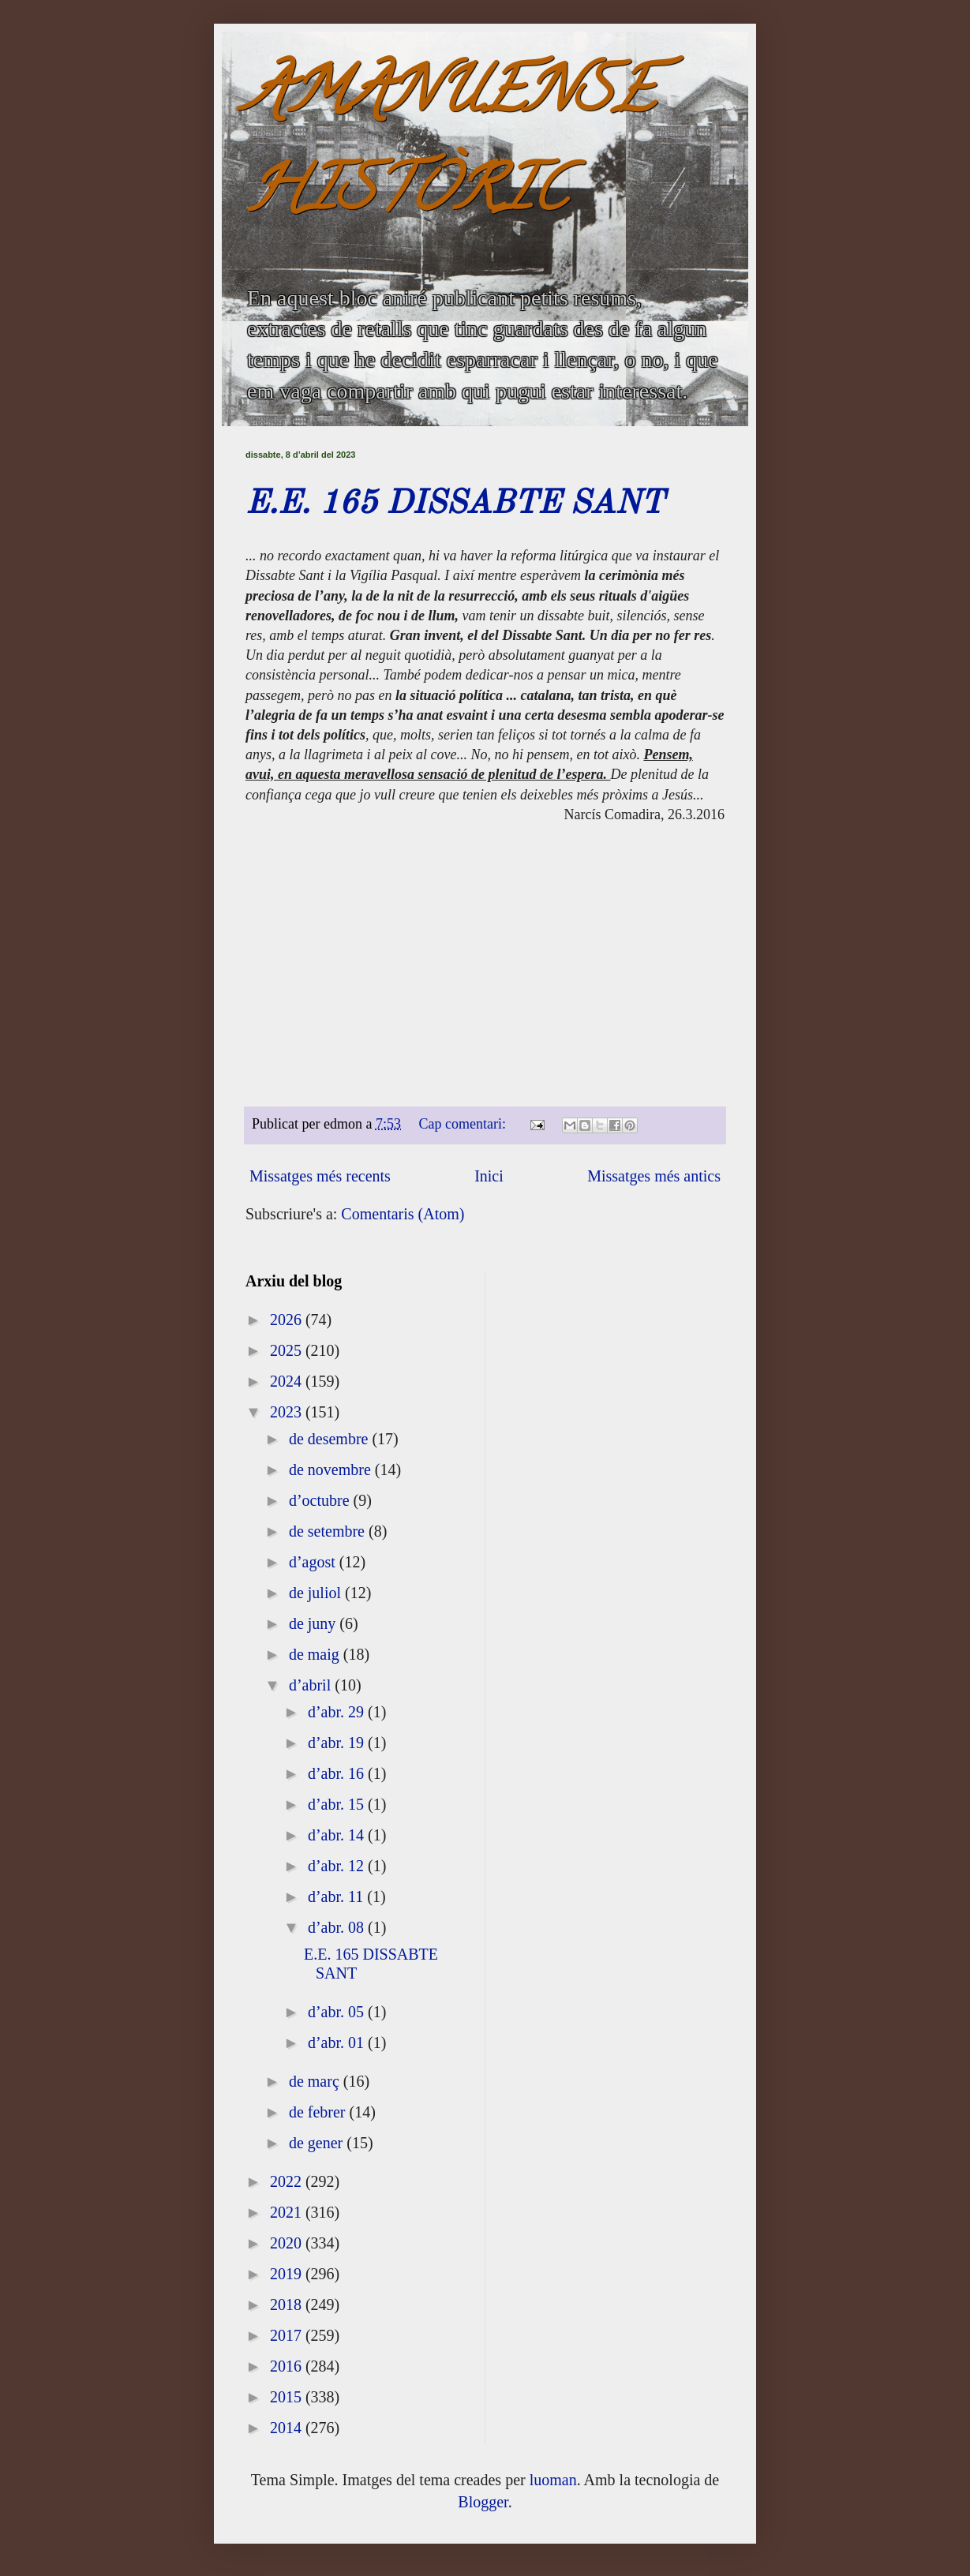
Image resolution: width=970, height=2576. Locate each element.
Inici (489, 1176)
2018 (287, 2304)
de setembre (329, 1531)
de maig (316, 1654)
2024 (287, 1381)
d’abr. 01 (338, 2042)
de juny (314, 1623)
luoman (553, 2479)
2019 (287, 2273)
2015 (287, 2397)
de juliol (317, 1592)
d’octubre (321, 1500)
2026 (287, 1319)
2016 (287, 2366)
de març (316, 2081)
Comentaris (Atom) (402, 1213)
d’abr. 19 (338, 1742)
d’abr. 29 (338, 1711)
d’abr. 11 (337, 1896)
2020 (287, 2243)
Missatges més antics (654, 1176)
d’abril (312, 1685)
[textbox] (485, 796)
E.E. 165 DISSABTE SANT (454, 504)
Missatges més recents (320, 1176)
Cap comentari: (464, 1124)
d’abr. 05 (338, 2011)
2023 (287, 1412)
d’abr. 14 (338, 1835)
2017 (287, 2335)
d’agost (314, 1562)
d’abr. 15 (338, 1804)
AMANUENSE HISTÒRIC (449, 147)
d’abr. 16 (338, 1773)
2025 (287, 1350)
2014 (287, 2427)
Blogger (482, 2501)
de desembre (331, 1438)
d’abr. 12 (338, 1865)
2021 (287, 2212)
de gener (317, 2142)
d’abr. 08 (338, 1927)
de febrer (319, 2112)
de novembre (332, 1469)
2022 (287, 2181)
